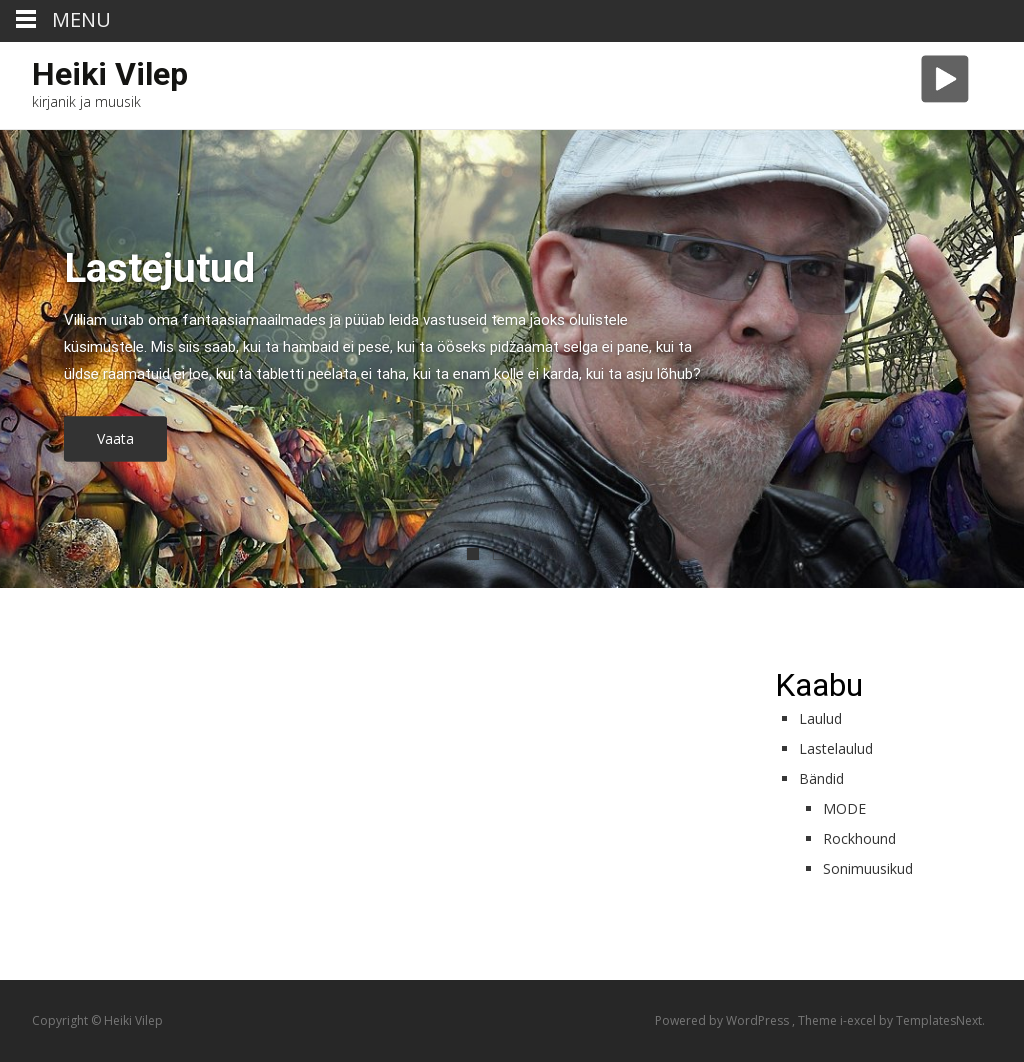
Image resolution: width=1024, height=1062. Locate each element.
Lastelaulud (836, 748)
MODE (844, 808)
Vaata (115, 439)
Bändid (821, 778)
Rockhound (859, 838)
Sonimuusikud (868, 868)
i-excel (859, 1020)
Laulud (820, 718)
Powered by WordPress (723, 1020)
